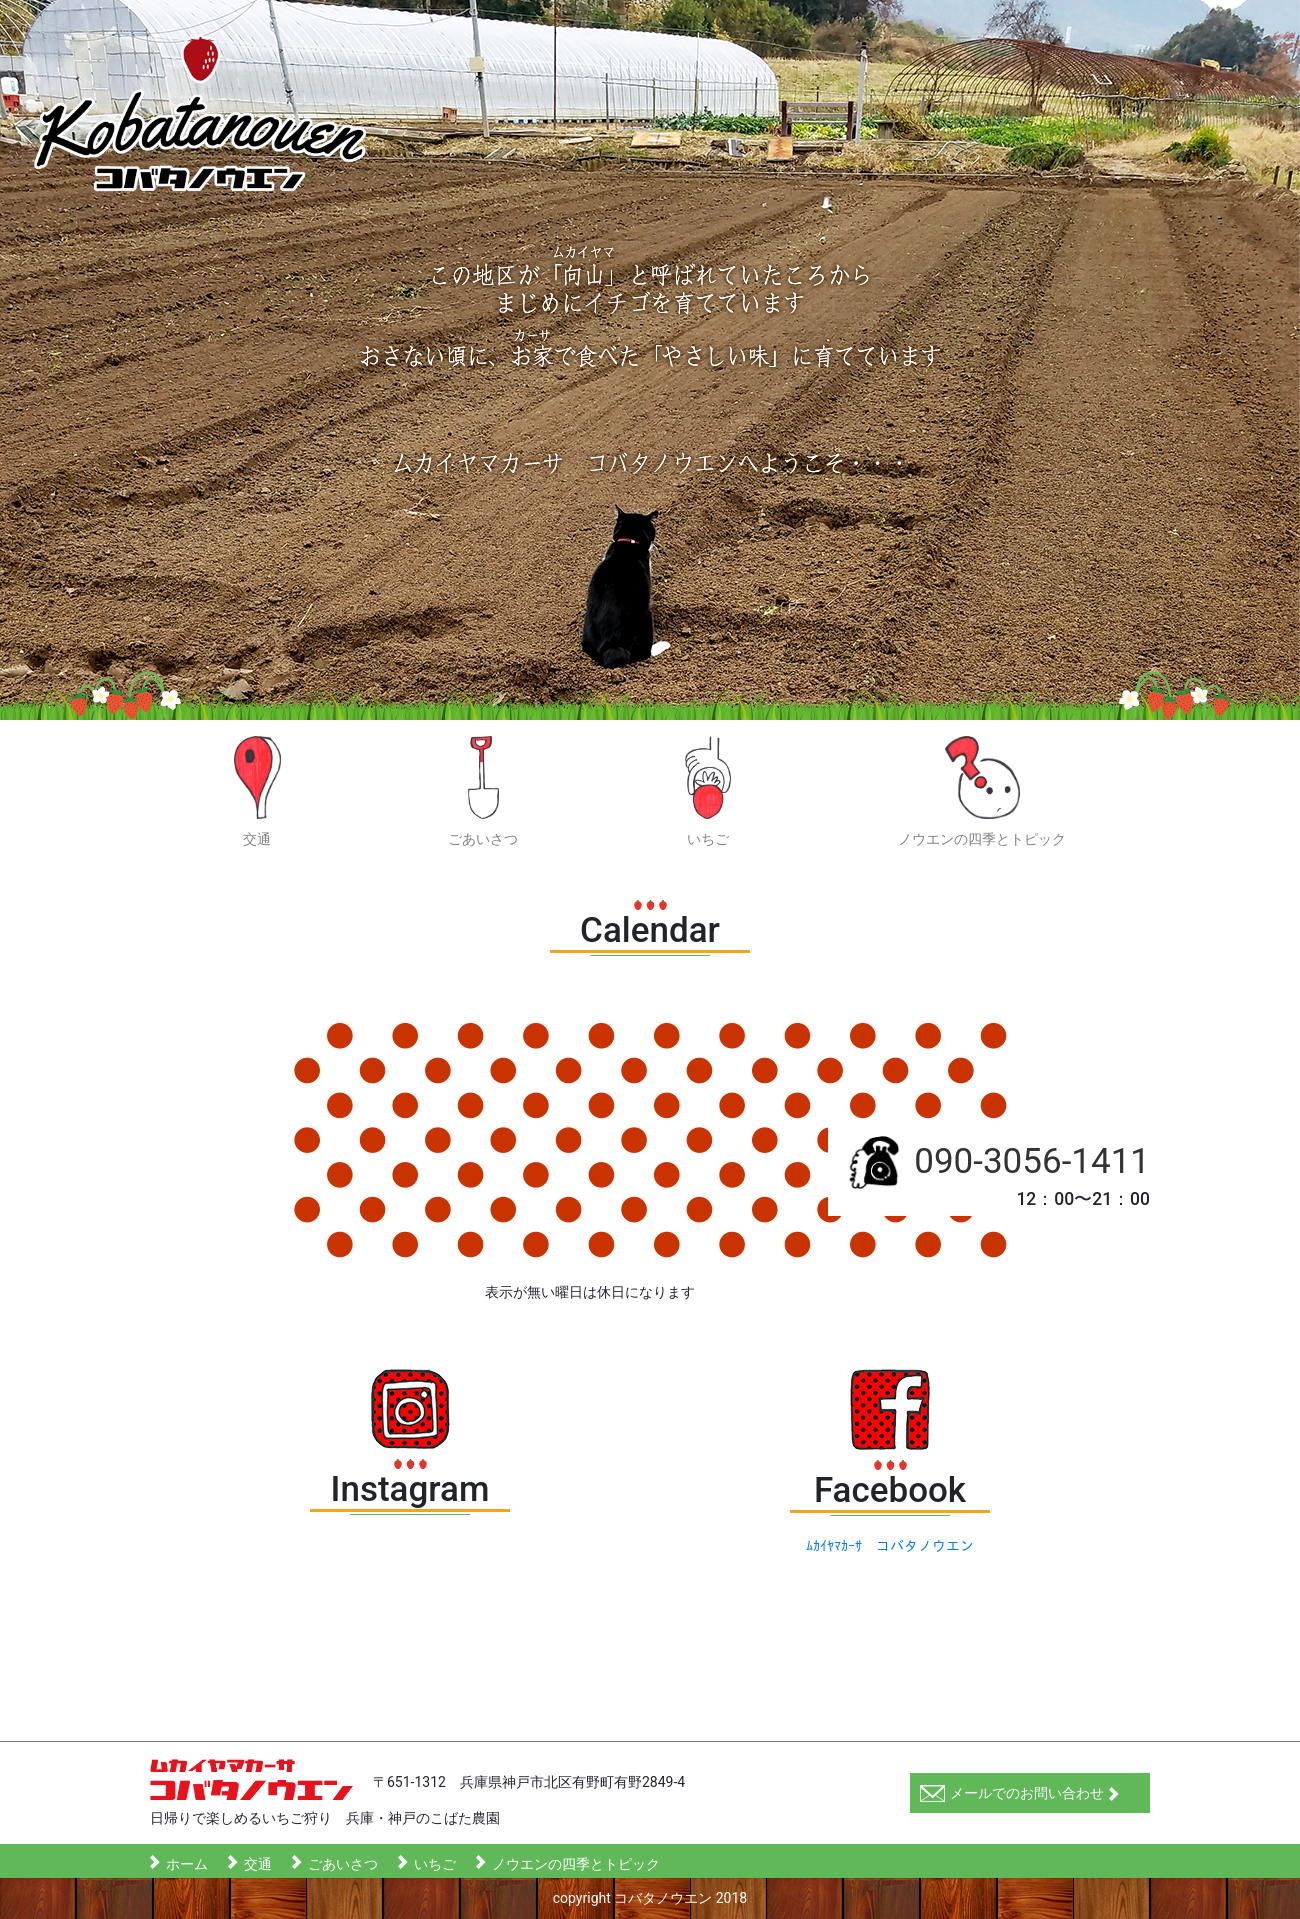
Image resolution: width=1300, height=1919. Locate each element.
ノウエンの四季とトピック (982, 791)
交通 (258, 791)
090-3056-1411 (1032, 1161)
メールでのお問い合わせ (1020, 1793)
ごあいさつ (483, 791)
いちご (708, 791)
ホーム (187, 1862)
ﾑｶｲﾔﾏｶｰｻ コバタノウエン (890, 1546)
